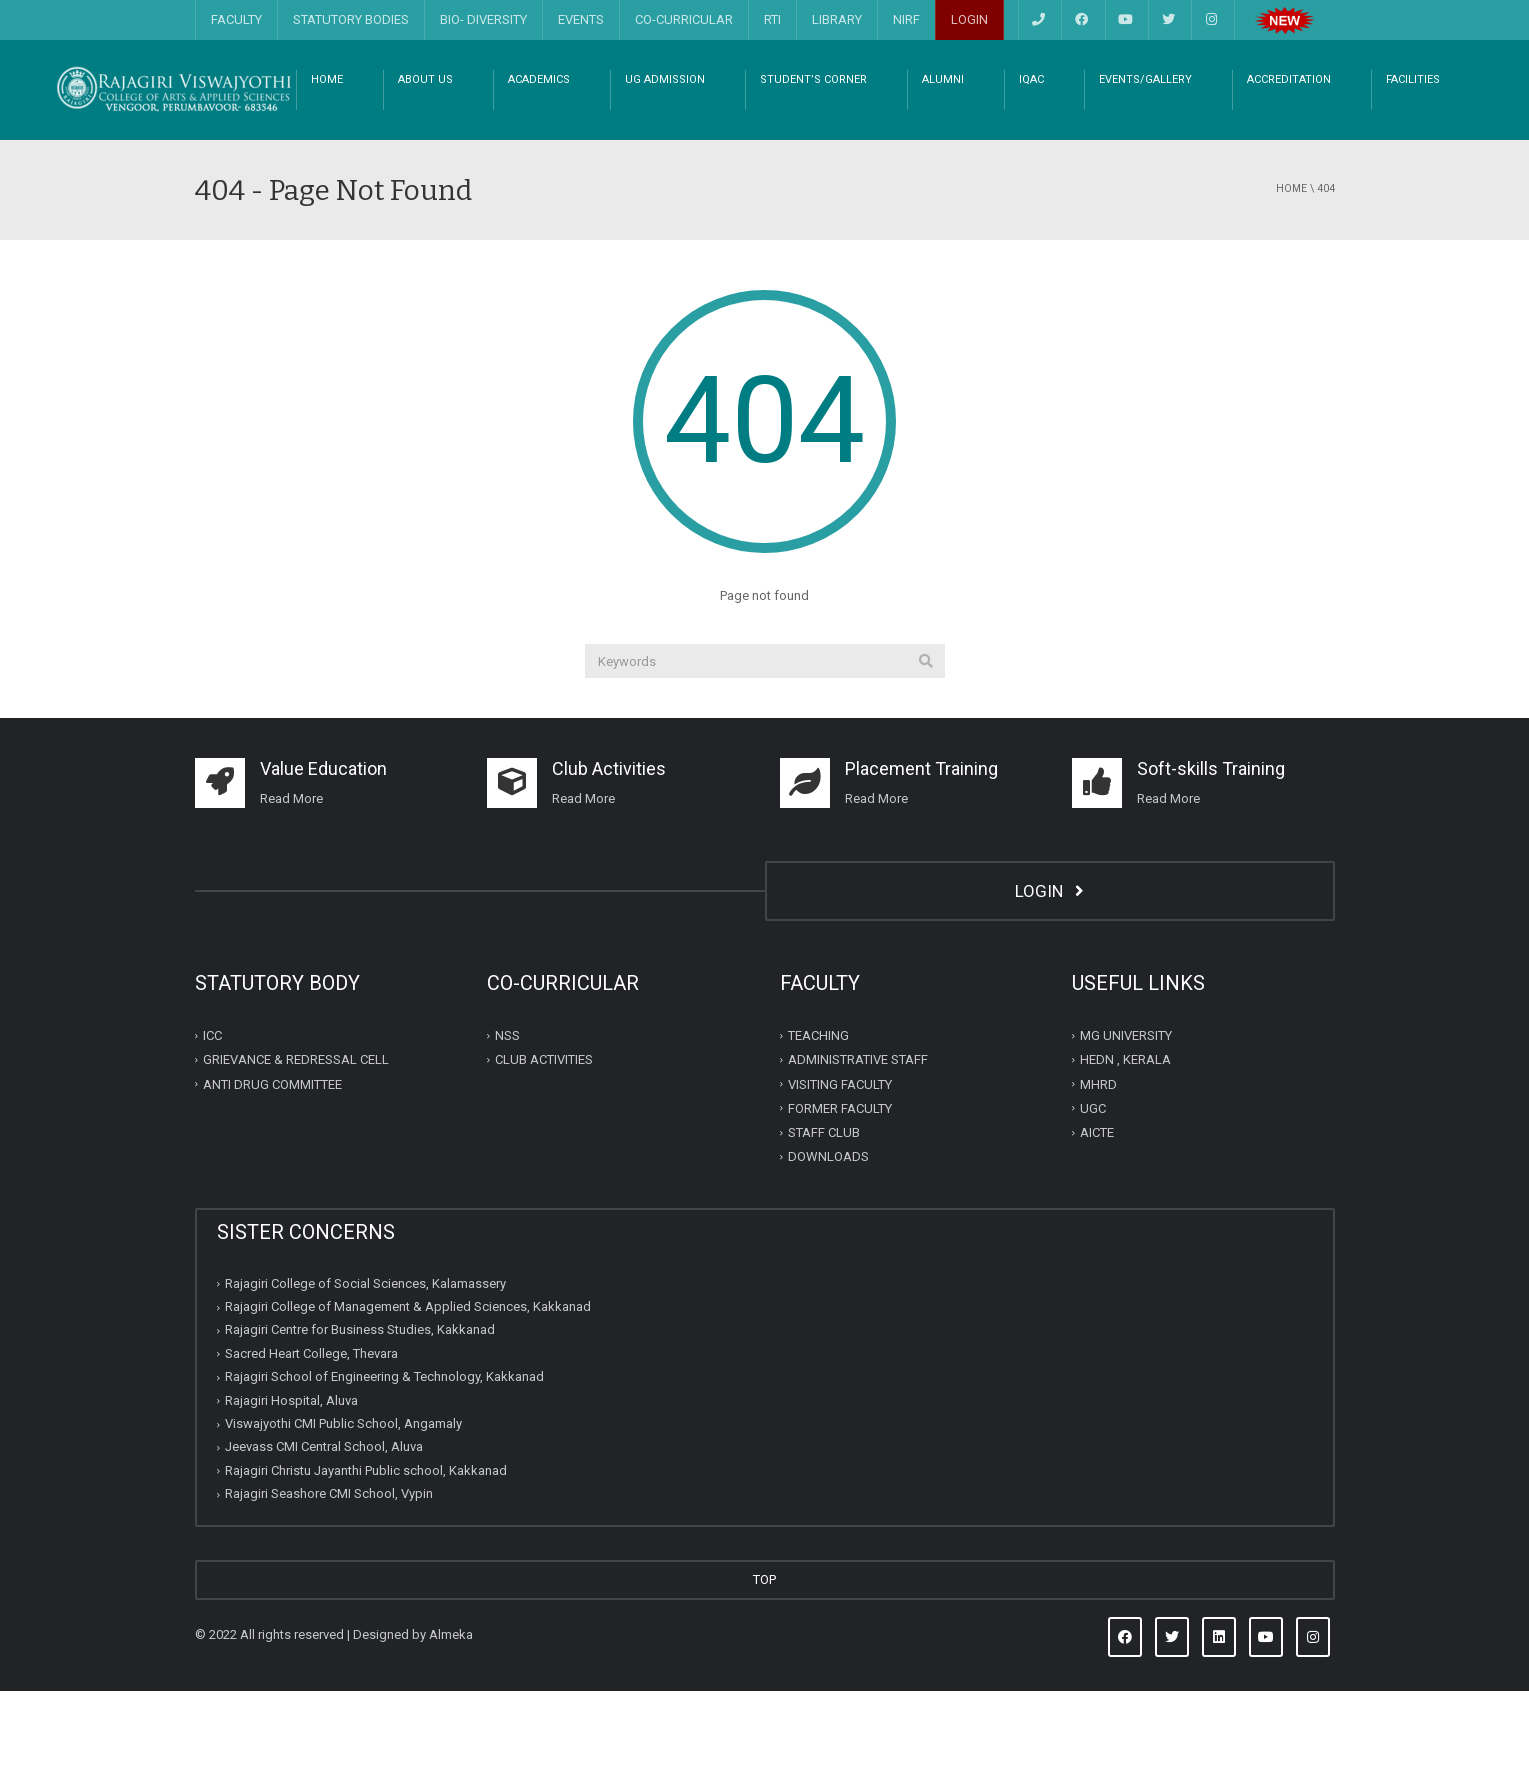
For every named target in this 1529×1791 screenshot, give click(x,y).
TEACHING (818, 1135)
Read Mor (288, 898)
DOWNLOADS (828, 1256)
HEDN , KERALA (1125, 1159)
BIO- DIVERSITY (483, 19)
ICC (212, 1135)
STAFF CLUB (824, 1232)
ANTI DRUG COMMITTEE (272, 1183)
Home (1291, 288)
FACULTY (236, 19)
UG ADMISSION (665, 179)
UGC (1093, 1208)
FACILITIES (1413, 179)
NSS (507, 1135)
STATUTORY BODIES (351, 19)
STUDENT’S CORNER (813, 179)
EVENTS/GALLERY (1145, 179)
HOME (327, 179)
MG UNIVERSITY (1126, 1135)
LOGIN (969, 19)
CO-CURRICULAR (684, 19)
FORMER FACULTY (840, 1208)
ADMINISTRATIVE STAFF (858, 1159)
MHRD (1098, 1183)
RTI (772, 19)
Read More (583, 898)
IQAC (1031, 179)
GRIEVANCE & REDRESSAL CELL (296, 1159)
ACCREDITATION (1289, 179)
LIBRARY (837, 19)
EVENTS (581, 19)
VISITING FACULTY (840, 1183)
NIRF (906, 19)
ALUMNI (943, 179)
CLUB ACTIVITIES (544, 1159)
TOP (764, 1679)
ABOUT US (425, 179)
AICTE (1097, 1232)
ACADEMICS (539, 179)
